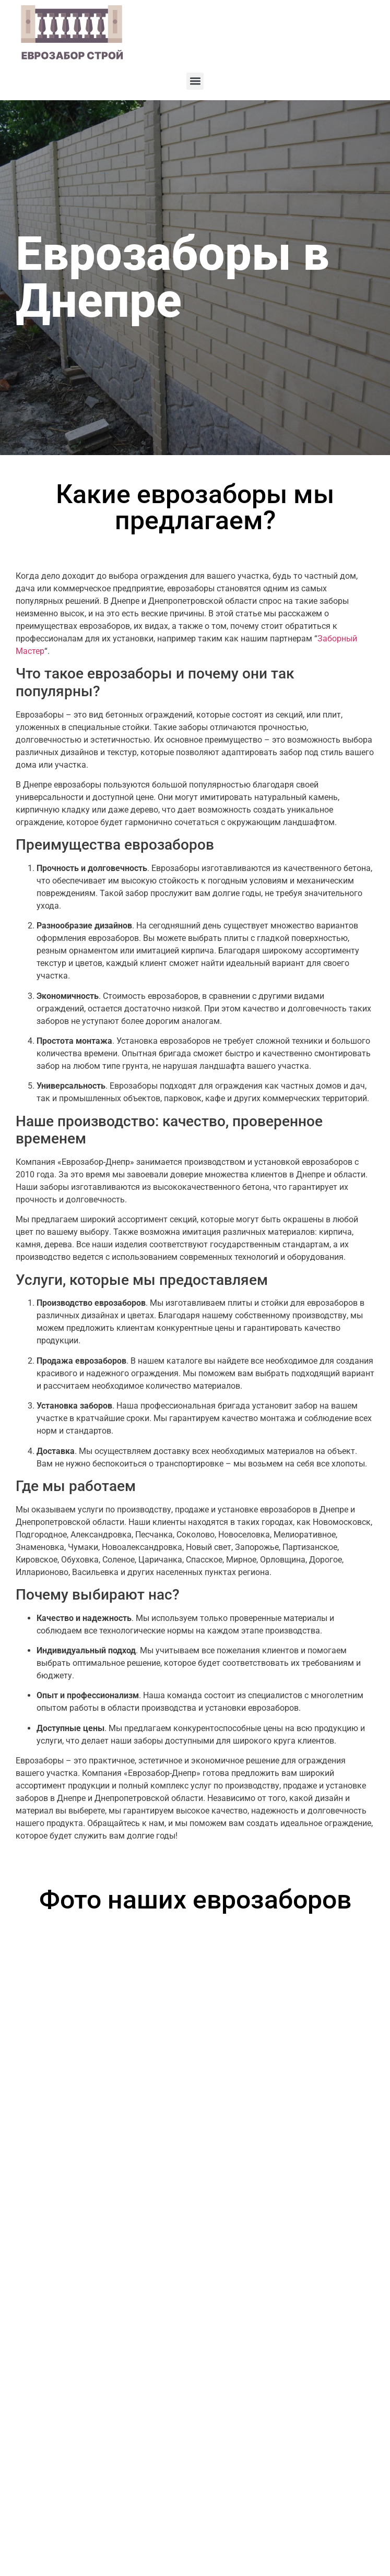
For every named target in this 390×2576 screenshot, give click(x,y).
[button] (195, 81)
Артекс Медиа (352, 2552)
